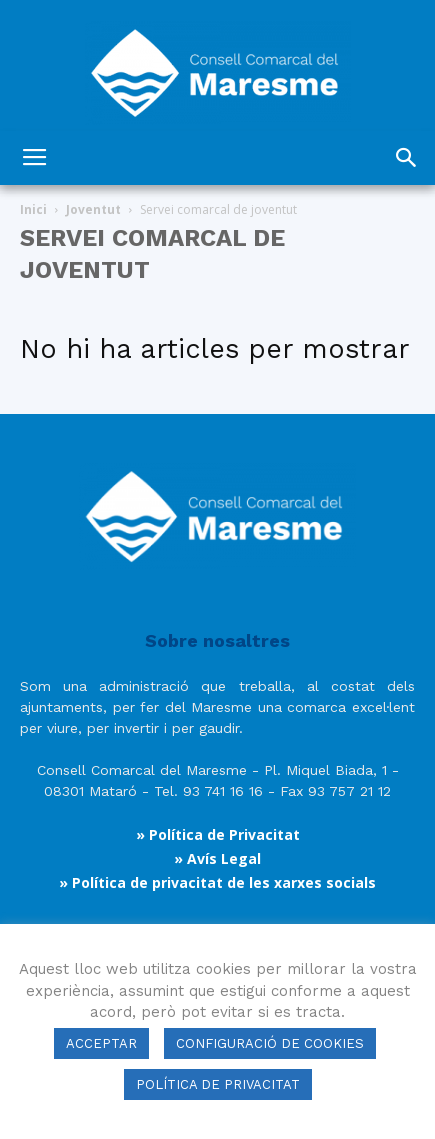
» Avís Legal (217, 858)
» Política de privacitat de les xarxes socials (217, 882)
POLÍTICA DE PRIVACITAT (218, 1084)
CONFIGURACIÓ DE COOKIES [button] (270, 1043)
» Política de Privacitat (218, 834)
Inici (33, 209)
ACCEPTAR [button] (101, 1043)
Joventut (93, 209)
